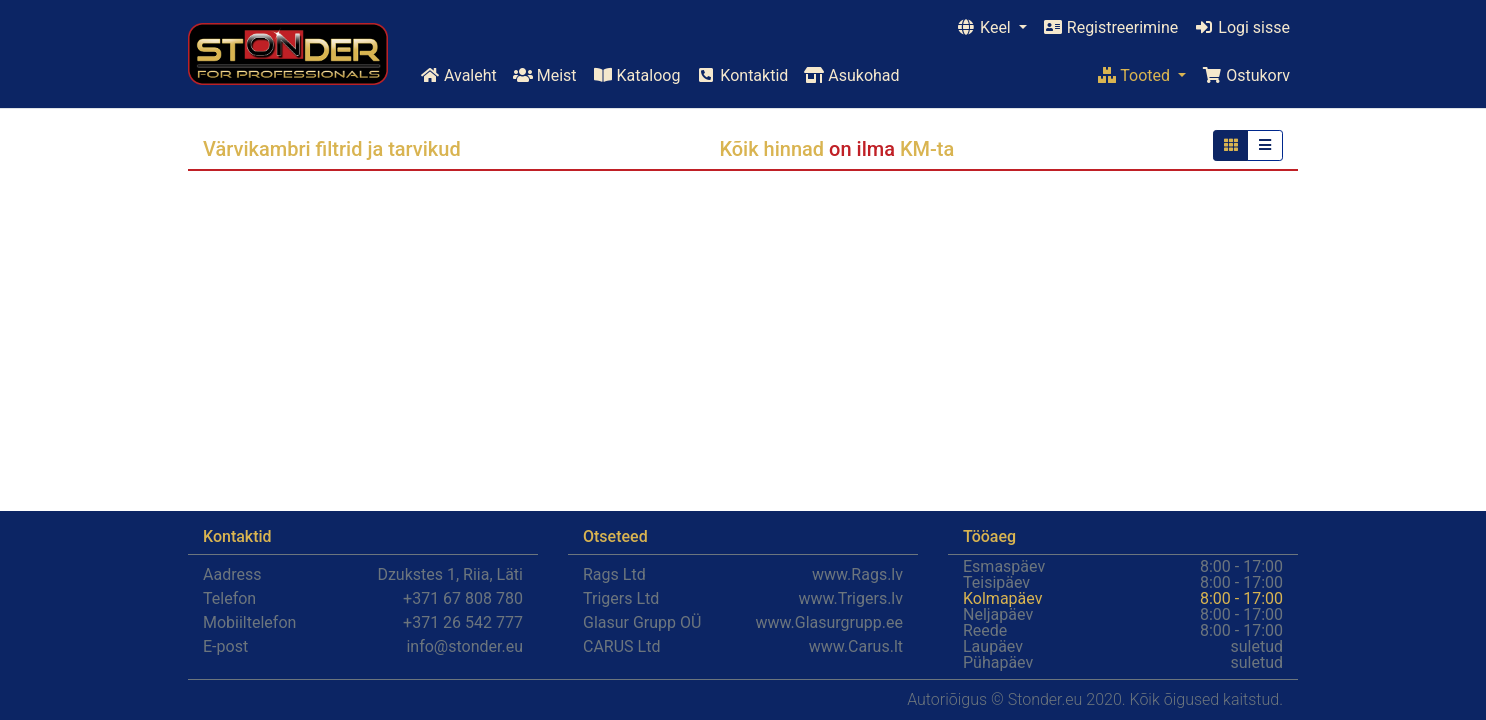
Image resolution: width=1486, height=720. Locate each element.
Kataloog (637, 75)
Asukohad (851, 75)
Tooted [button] (1135, 75)
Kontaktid (742, 75)
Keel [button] (985, 27)
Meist (545, 75)
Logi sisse (1242, 27)
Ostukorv (1246, 75)
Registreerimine (1110, 27)
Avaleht (458, 75)
